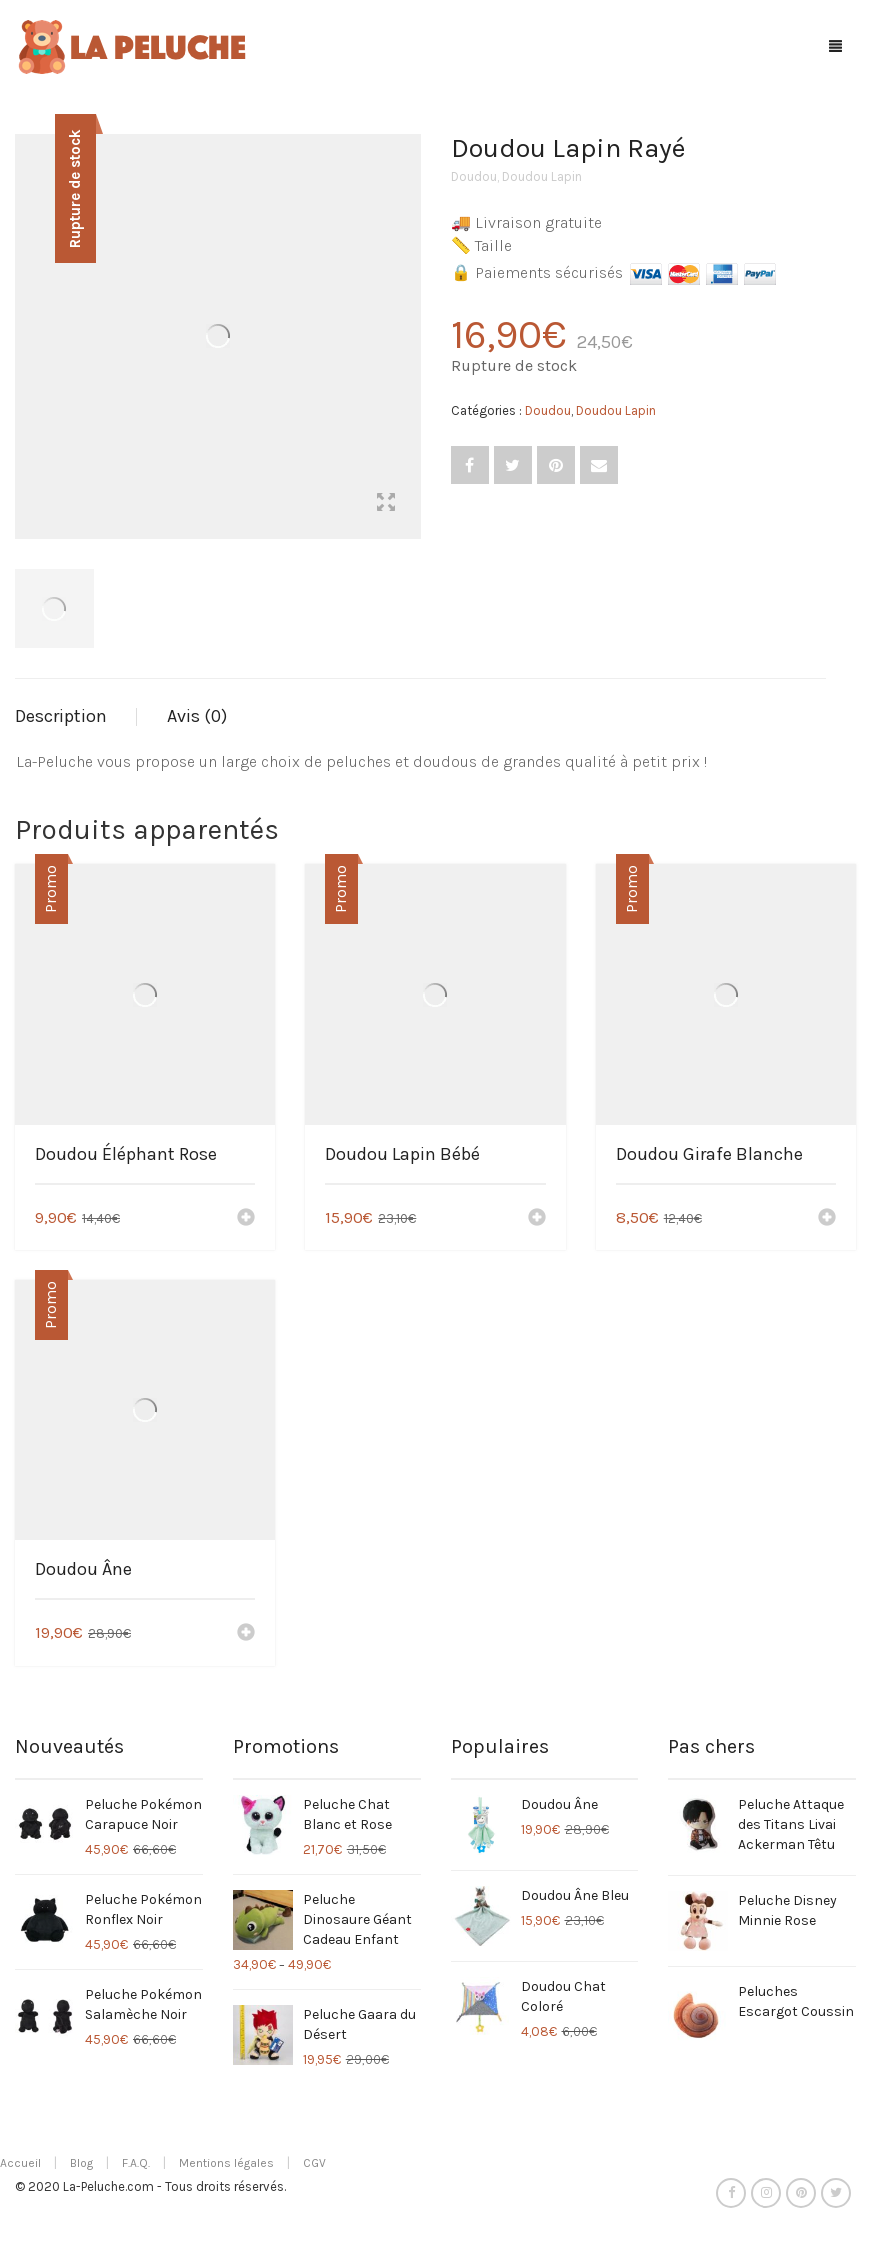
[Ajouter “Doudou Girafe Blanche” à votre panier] (827, 1219)
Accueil (20, 2163)
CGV (314, 2163)
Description (61, 716)
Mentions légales (226, 2163)
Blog (81, 2163)
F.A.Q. (136, 2163)
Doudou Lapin (542, 176)
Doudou (474, 176)
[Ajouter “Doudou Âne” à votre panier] (246, 1634)
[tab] (76, 717)
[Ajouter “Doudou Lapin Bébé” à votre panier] (537, 1219)
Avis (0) (197, 716)
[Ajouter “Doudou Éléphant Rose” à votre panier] (246, 1219)
